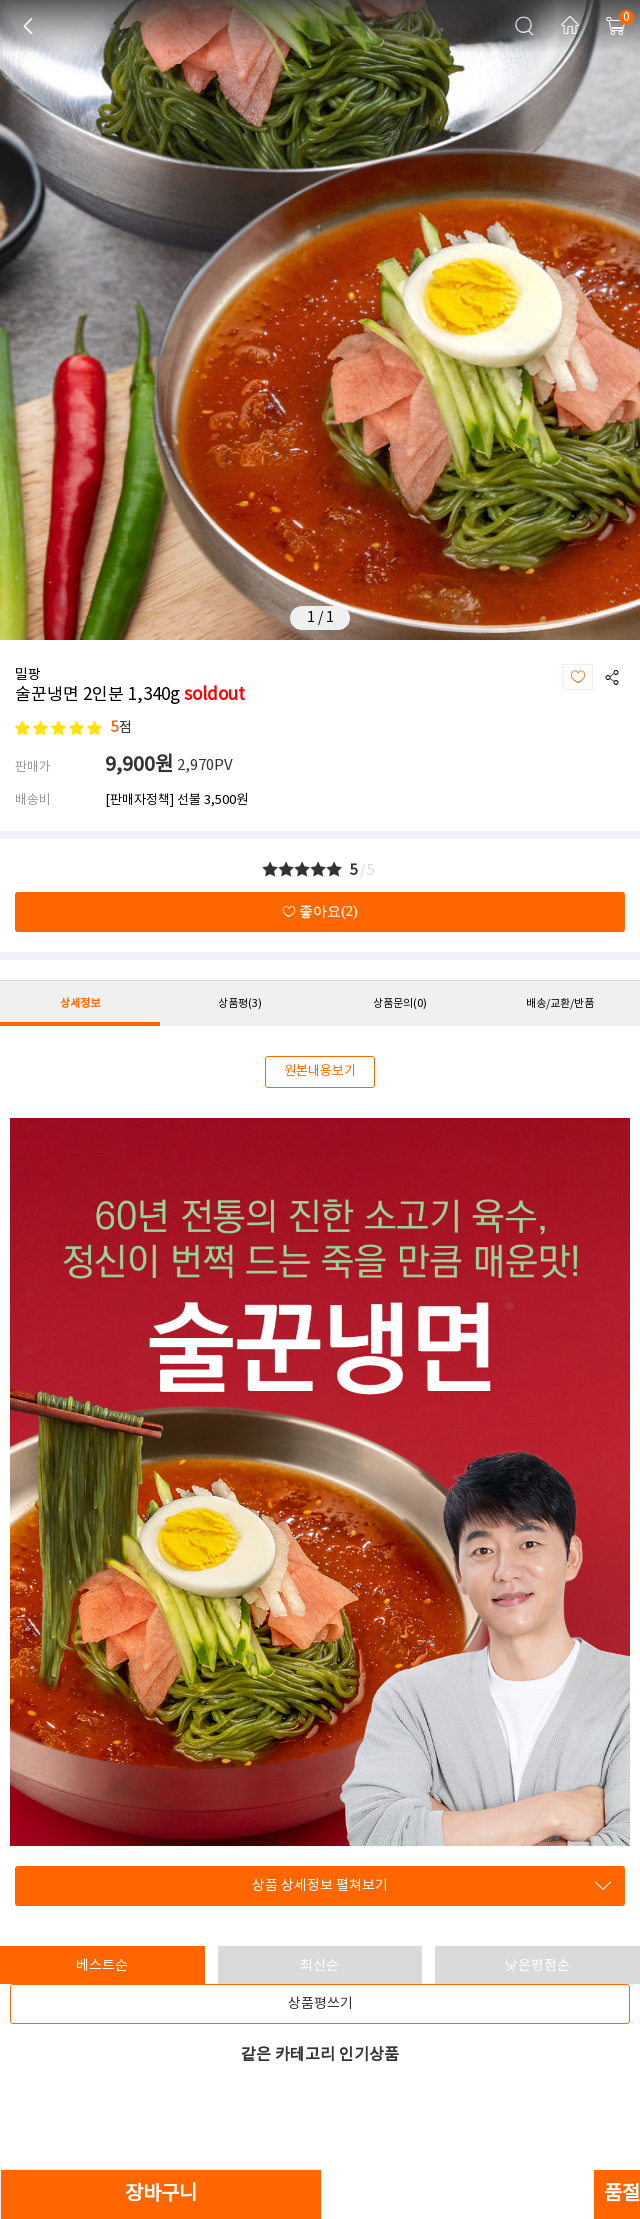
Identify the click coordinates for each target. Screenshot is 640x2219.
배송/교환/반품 (560, 1003)
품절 (622, 2194)
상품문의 (400, 1003)
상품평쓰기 (320, 2004)
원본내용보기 (320, 1071)
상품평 (240, 1003)
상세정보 (80, 1003)
